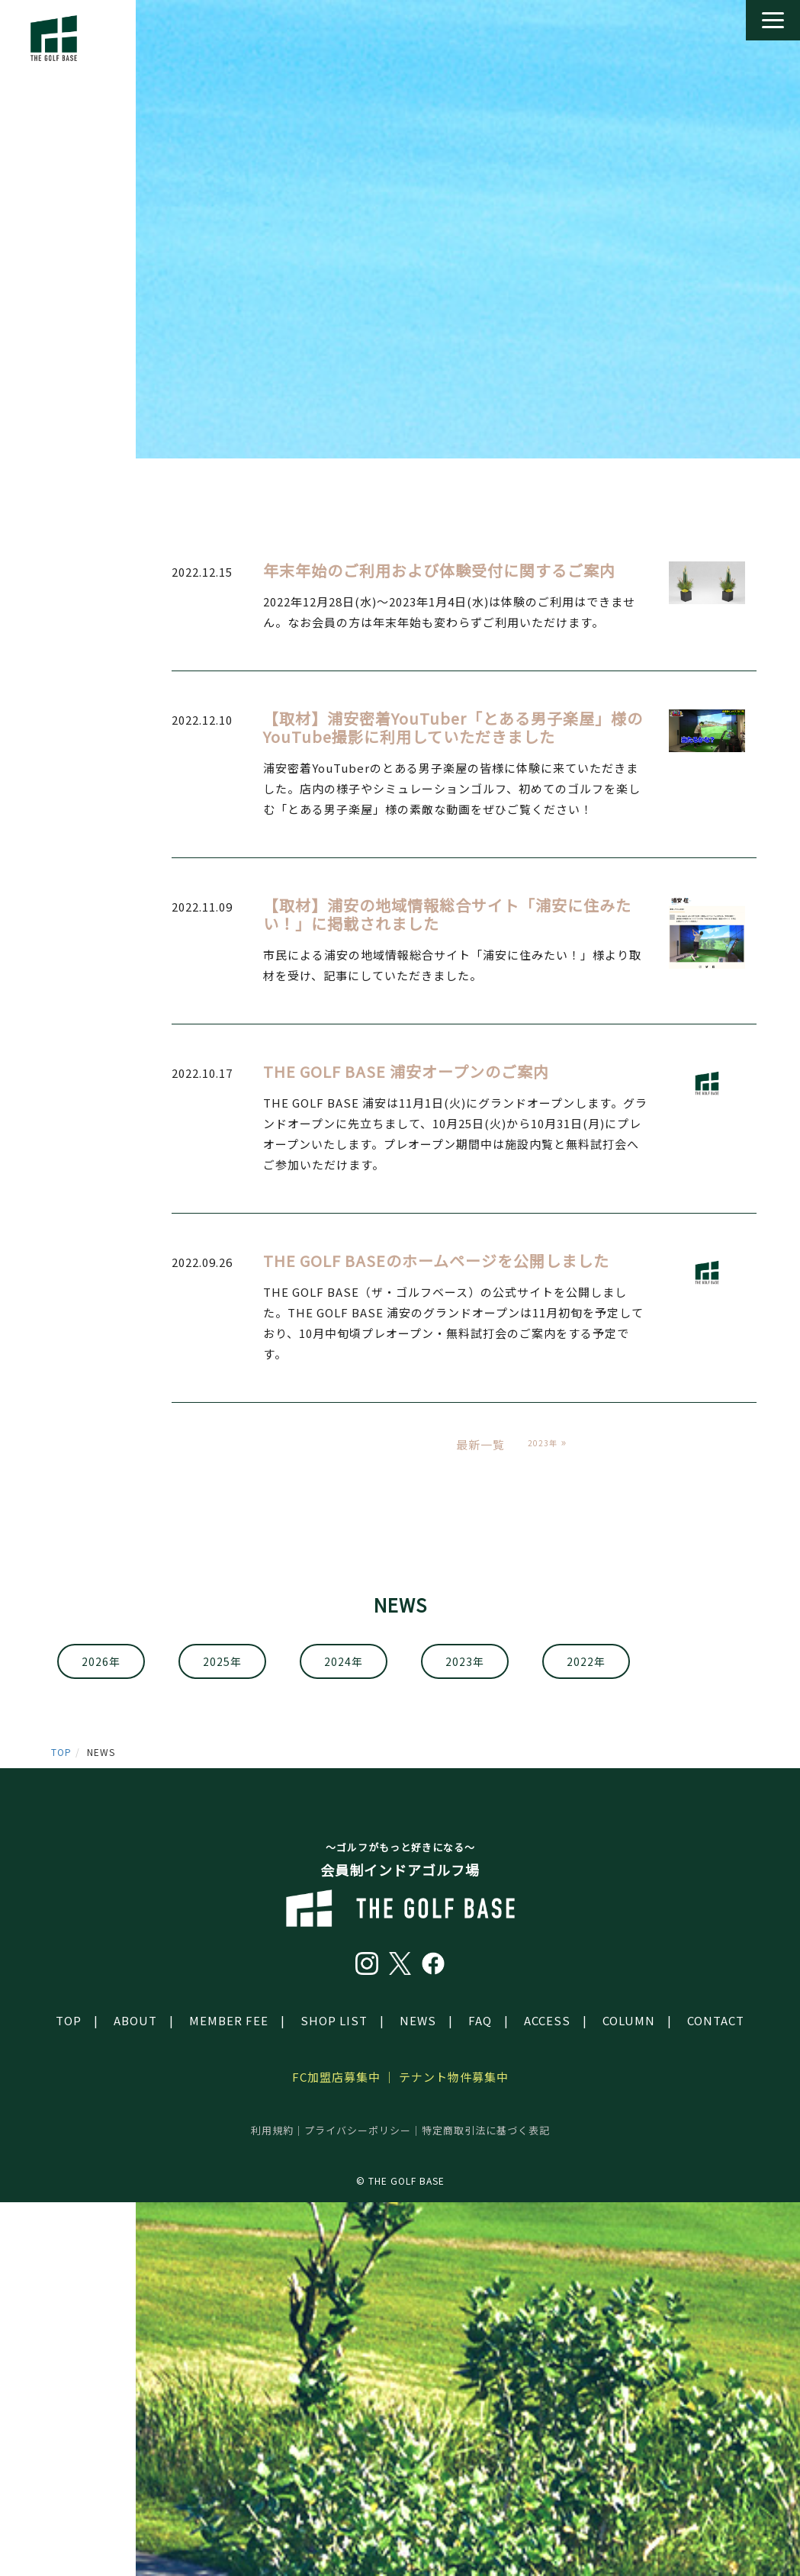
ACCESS (547, 2020)
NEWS (418, 2020)
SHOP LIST (334, 2020)
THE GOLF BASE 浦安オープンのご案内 (406, 1071)
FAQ (480, 2020)
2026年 (101, 1661)
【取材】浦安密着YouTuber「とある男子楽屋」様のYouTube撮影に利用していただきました (453, 727)
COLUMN (628, 2020)
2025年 (222, 1661)
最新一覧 (480, 1444)
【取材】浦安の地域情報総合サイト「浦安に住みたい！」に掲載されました (447, 914)
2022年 (586, 1661)
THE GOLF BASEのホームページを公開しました (436, 1260)
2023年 (464, 1661)
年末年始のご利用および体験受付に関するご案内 (439, 570)
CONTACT (715, 2020)
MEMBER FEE (228, 2020)
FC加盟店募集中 (336, 2077)
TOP (61, 1751)
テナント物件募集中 (454, 2077)
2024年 (343, 1661)
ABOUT (135, 2020)
